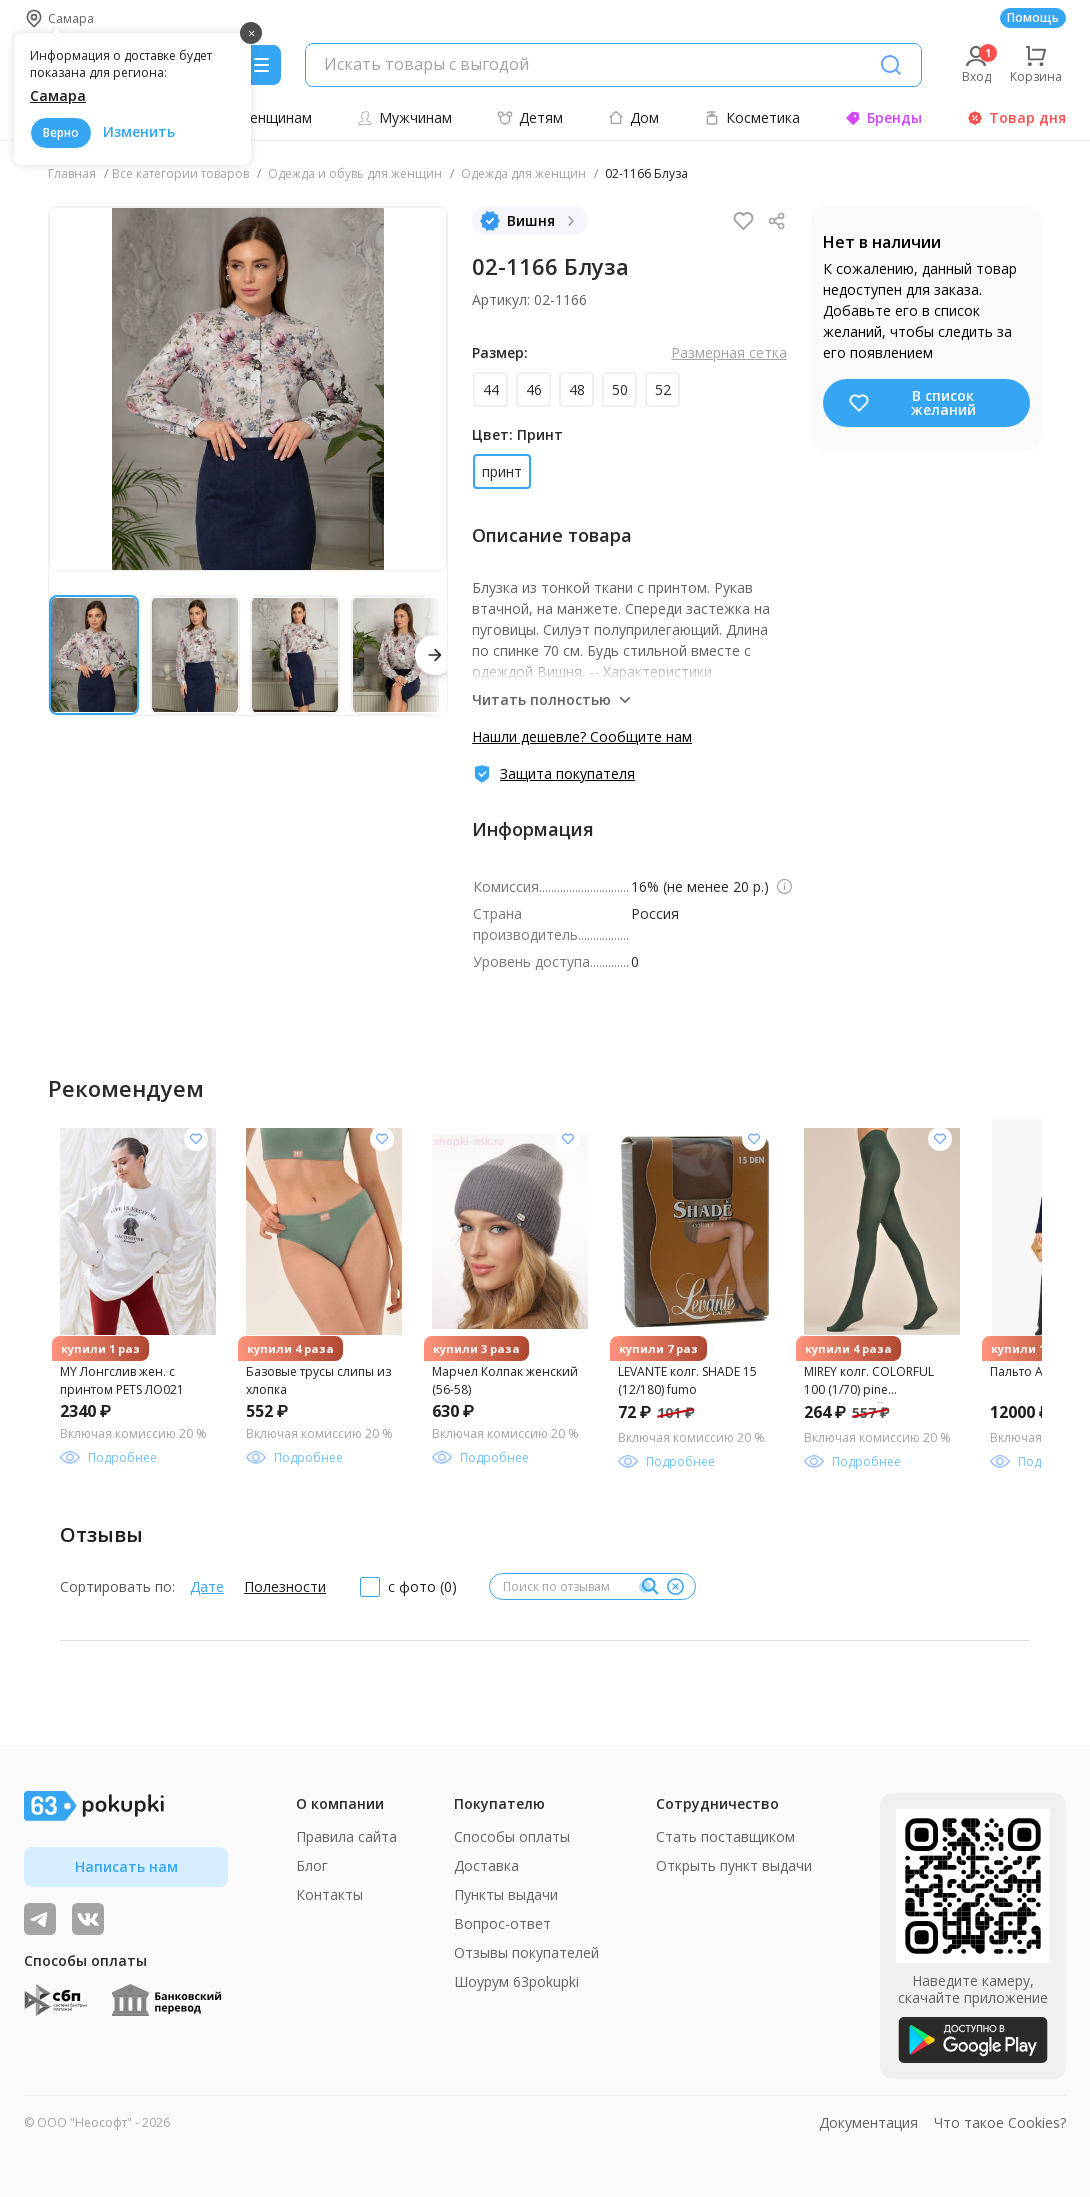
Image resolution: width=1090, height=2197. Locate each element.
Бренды (883, 117)
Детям (530, 117)
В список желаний (911, 402)
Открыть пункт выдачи (734, 1865)
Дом (633, 117)
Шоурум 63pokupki (516, 1981)
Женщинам (264, 117)
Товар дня (1016, 117)
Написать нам (126, 1866)
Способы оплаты (512, 1836)
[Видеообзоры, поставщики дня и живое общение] (40, 1919)
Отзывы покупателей (526, 1952)
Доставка (486, 1865)
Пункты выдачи (506, 1894)
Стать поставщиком (725, 1836)
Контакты (329, 1894)
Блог (312, 1865)
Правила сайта (346, 1836)
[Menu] (261, 65)
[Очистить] (675, 1587)
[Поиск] (891, 65)
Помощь (1033, 17)
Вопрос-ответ (502, 1923)
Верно (61, 132)
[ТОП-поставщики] (88, 1919)
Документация (868, 2122)
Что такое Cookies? (1000, 2122)
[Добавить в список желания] (196, 1139)
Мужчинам (404, 117)
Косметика (752, 117)
